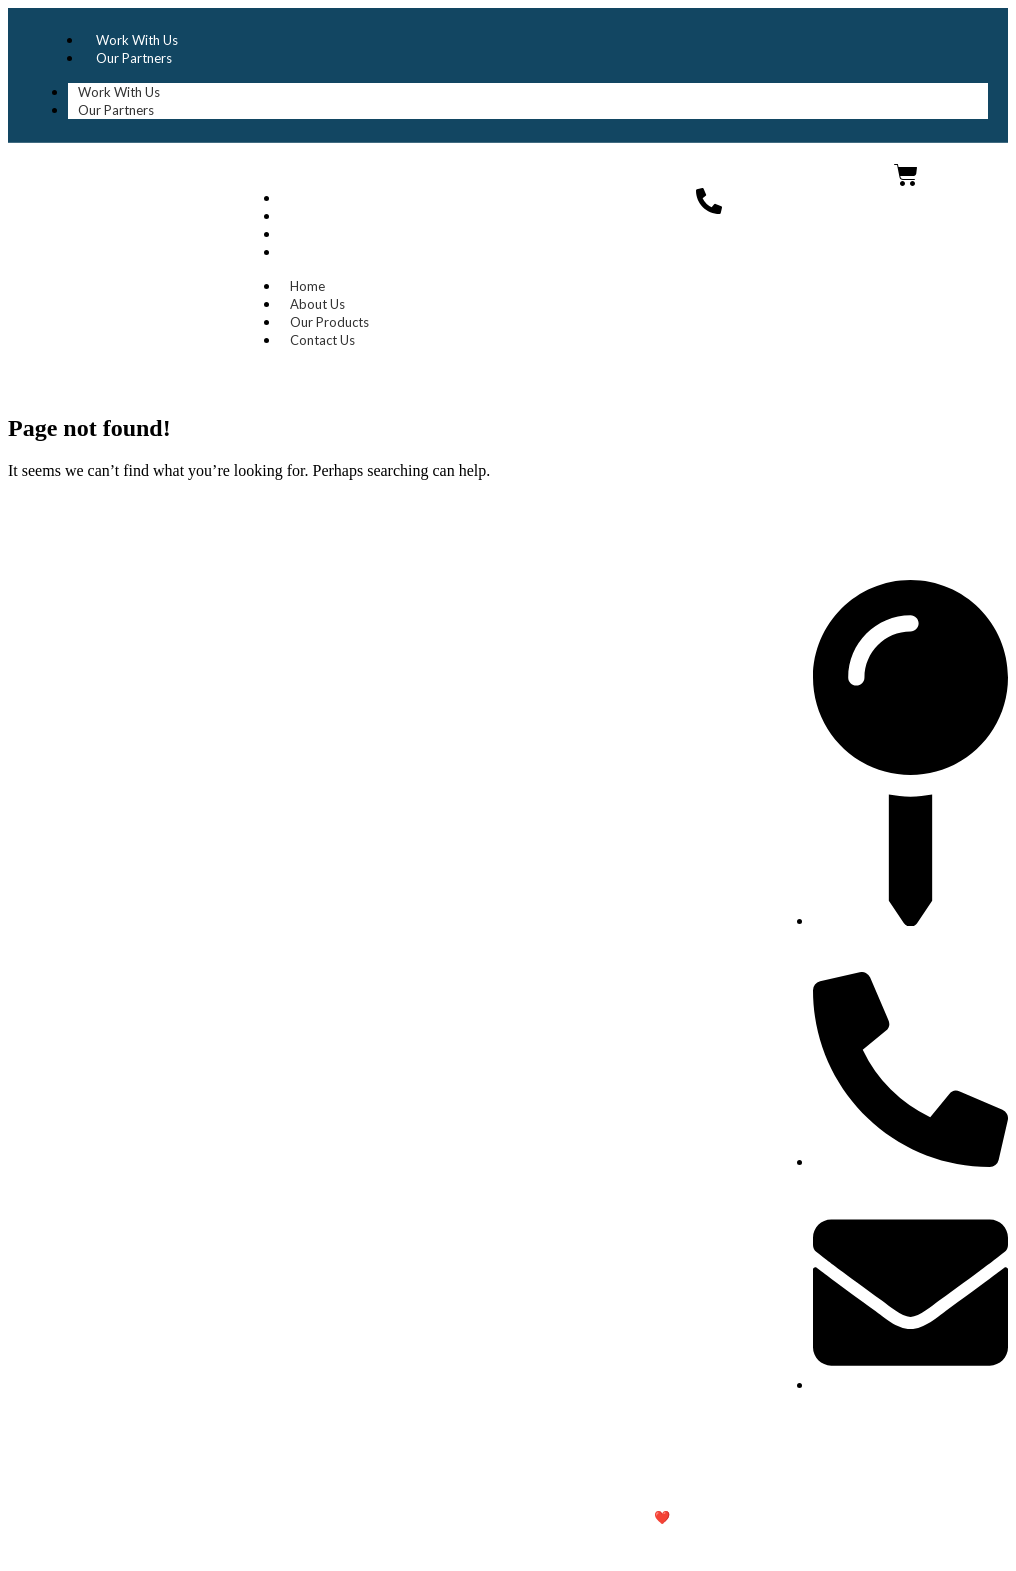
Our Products (332, 234)
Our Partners (134, 58)
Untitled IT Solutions (754, 1517)
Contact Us (325, 252)
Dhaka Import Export (107, 185)
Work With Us (137, 40)
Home (310, 198)
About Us (320, 216)
